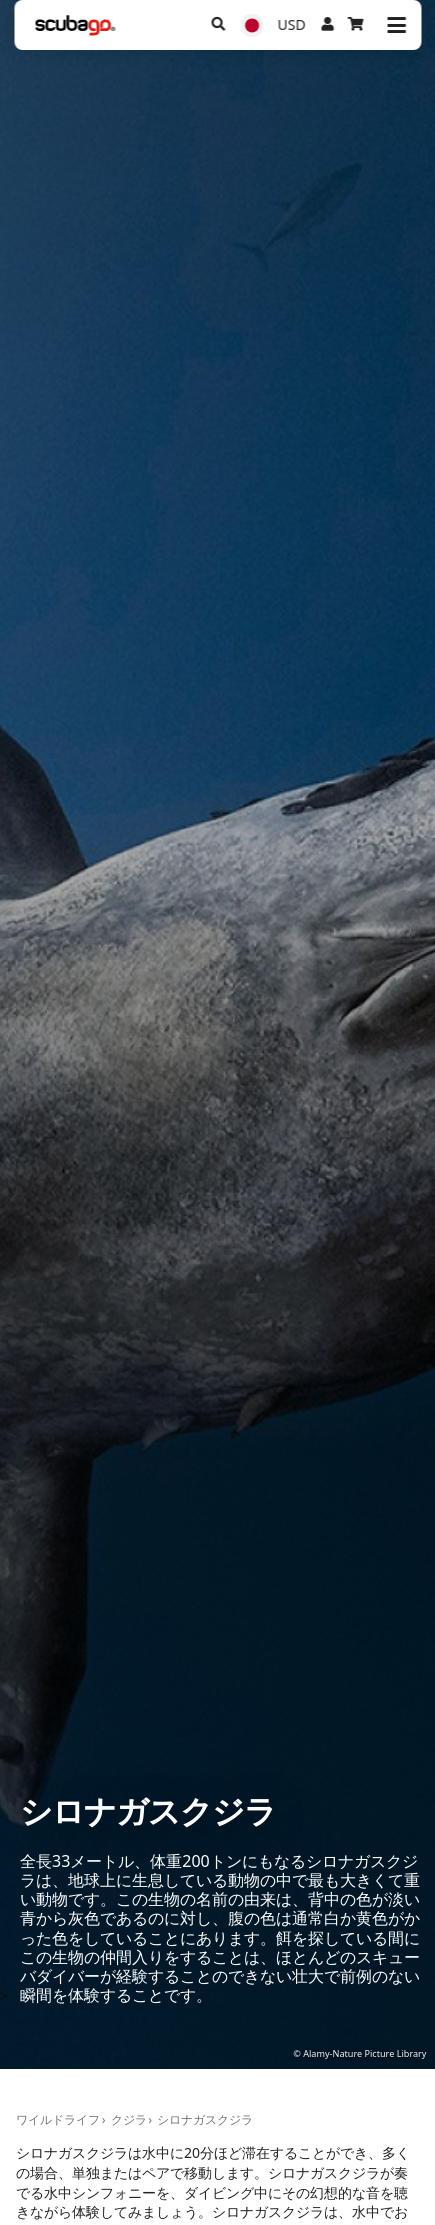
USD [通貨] (292, 24)
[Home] (75, 25)
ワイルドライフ (58, 2119)
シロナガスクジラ (205, 2119)
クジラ (129, 2119)
